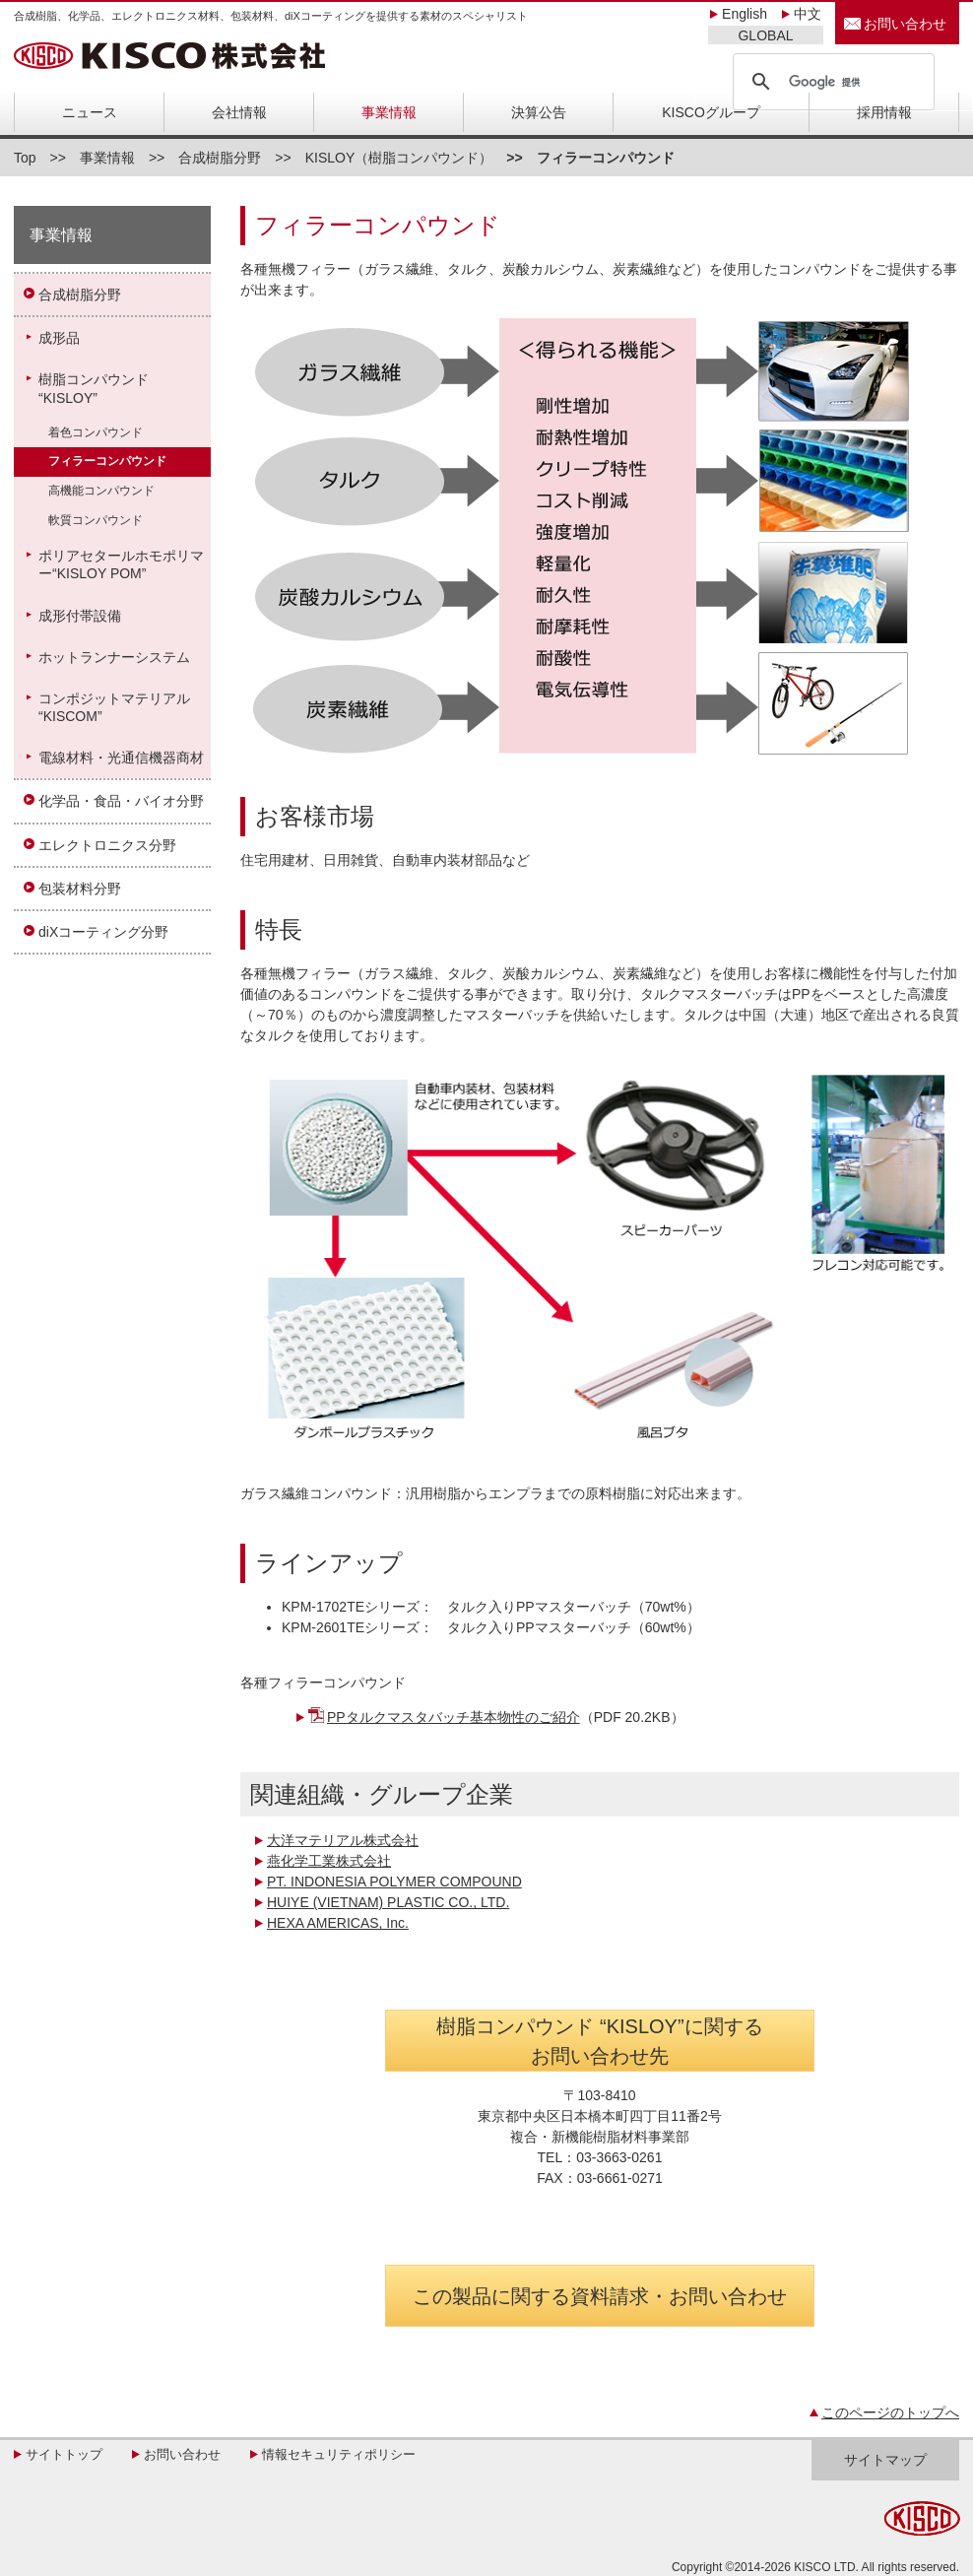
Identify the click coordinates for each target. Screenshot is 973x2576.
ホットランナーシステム (114, 657)
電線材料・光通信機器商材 (121, 757)
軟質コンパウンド (95, 520)
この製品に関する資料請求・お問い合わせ (600, 2296)
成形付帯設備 (79, 616)
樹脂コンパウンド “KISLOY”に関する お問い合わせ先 (599, 2041)
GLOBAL (765, 35)
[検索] (831, 82)
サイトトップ (64, 2454)
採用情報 (884, 112)
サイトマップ (885, 2460)
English (744, 14)
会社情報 (239, 112)
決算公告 (538, 112)
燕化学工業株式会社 (329, 1861)
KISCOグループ (711, 112)
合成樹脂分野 (219, 157)
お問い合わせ (905, 24)
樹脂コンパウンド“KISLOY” (93, 388)
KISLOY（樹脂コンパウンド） (399, 157)
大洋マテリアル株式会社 (343, 1840)
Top (25, 157)
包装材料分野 (79, 888)
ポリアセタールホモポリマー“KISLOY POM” (121, 564)
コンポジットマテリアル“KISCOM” (114, 707)
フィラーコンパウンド (107, 461)
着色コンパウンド (95, 432)
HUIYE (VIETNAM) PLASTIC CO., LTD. (388, 1902)
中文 (807, 14)
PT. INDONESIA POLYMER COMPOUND (394, 1881)
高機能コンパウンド (101, 490)
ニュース (89, 112)
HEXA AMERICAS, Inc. (338, 1923)
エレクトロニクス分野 (107, 845)
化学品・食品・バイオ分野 (121, 801)
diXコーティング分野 (103, 932)
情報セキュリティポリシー (339, 2454)
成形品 (59, 338)
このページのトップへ (890, 2412)
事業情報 (389, 112)
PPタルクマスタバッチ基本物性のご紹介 (453, 1717)
